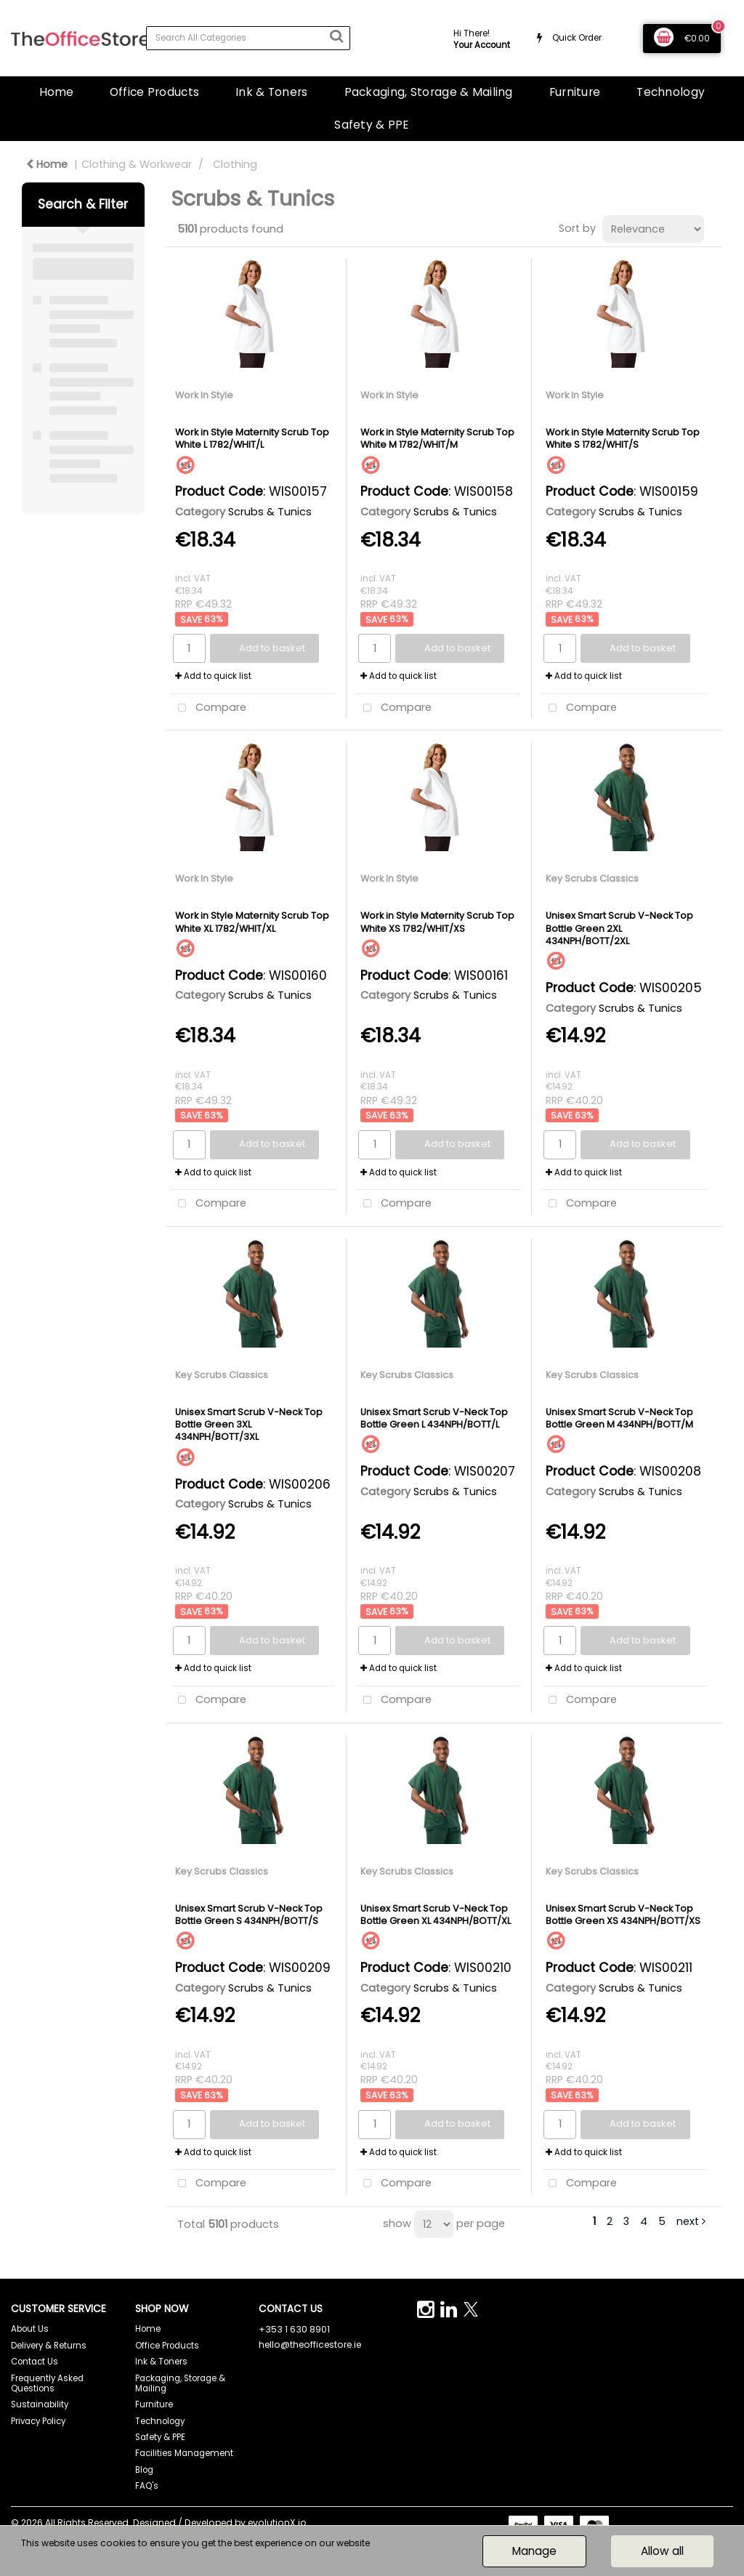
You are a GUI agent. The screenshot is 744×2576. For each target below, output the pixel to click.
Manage (534, 2551)
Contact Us (34, 2361)
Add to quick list (213, 676)
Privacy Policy (38, 2421)
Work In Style (204, 395)
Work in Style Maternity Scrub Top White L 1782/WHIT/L (252, 438)
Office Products (154, 92)
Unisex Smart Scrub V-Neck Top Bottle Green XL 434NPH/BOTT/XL (435, 1914)
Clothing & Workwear (136, 164)
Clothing (235, 164)
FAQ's (146, 2486)
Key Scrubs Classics (592, 878)
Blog (144, 2470)
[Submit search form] (336, 36)
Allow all (662, 2551)
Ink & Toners (271, 92)
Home (56, 92)
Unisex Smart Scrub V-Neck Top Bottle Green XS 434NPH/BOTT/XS (623, 1914)
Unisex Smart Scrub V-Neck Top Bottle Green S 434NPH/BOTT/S (249, 1914)
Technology (670, 92)
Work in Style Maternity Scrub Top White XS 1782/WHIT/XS (437, 921)
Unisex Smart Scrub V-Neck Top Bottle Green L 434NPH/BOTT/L (434, 1418)
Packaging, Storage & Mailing (428, 92)
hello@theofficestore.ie (310, 2344)
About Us (30, 2329)
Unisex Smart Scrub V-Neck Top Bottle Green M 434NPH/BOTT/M (619, 1418)
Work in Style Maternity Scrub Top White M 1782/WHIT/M (437, 438)
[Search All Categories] (248, 38)
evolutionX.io (277, 2522)
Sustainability (39, 2404)
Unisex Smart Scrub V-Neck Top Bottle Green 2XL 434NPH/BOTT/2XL (619, 928)
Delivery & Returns (48, 2345)
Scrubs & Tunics (270, 511)
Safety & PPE (371, 124)
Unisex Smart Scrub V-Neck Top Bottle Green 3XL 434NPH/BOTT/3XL (249, 1425)
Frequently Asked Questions (47, 2383)
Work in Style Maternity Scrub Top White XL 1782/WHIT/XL (252, 921)
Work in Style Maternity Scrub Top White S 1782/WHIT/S (623, 438)
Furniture (575, 92)
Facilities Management (184, 2453)
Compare (208, 708)
